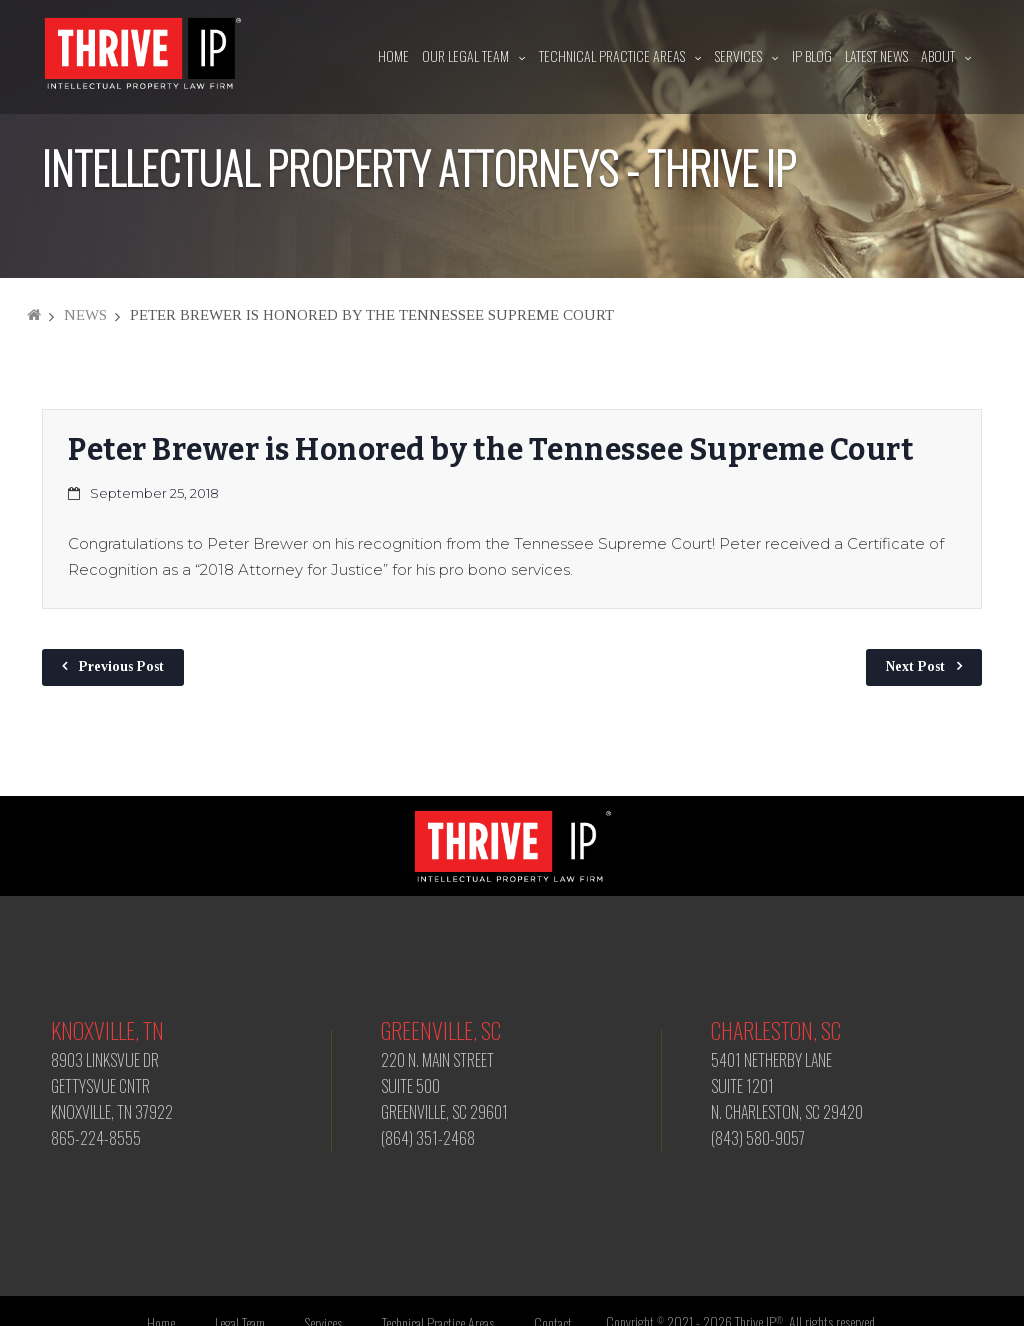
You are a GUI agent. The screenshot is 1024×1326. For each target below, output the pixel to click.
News (85, 315)
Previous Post (121, 666)
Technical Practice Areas (612, 55)
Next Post (915, 666)
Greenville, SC (441, 1030)
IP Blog (812, 55)
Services (738, 55)
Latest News (876, 55)
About (938, 55)
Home (393, 55)
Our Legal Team (465, 55)
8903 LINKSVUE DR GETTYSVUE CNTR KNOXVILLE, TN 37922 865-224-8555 (112, 1099)
